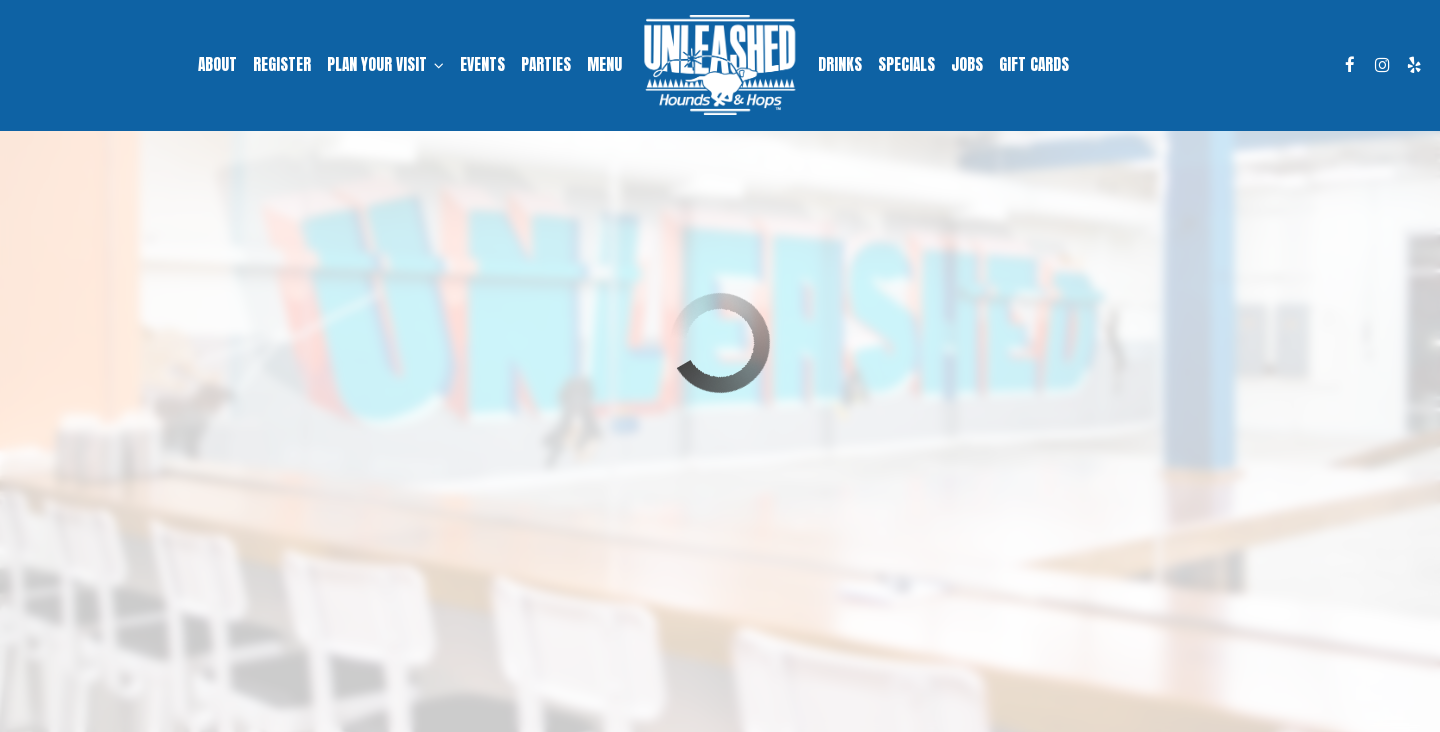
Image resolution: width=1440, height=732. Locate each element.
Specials (906, 65)
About (217, 65)
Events (482, 65)
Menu (604, 65)
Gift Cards (1034, 65)
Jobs (967, 65)
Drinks (840, 65)
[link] (719, 65)
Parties (546, 65)
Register (282, 65)
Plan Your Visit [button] (385, 65)
